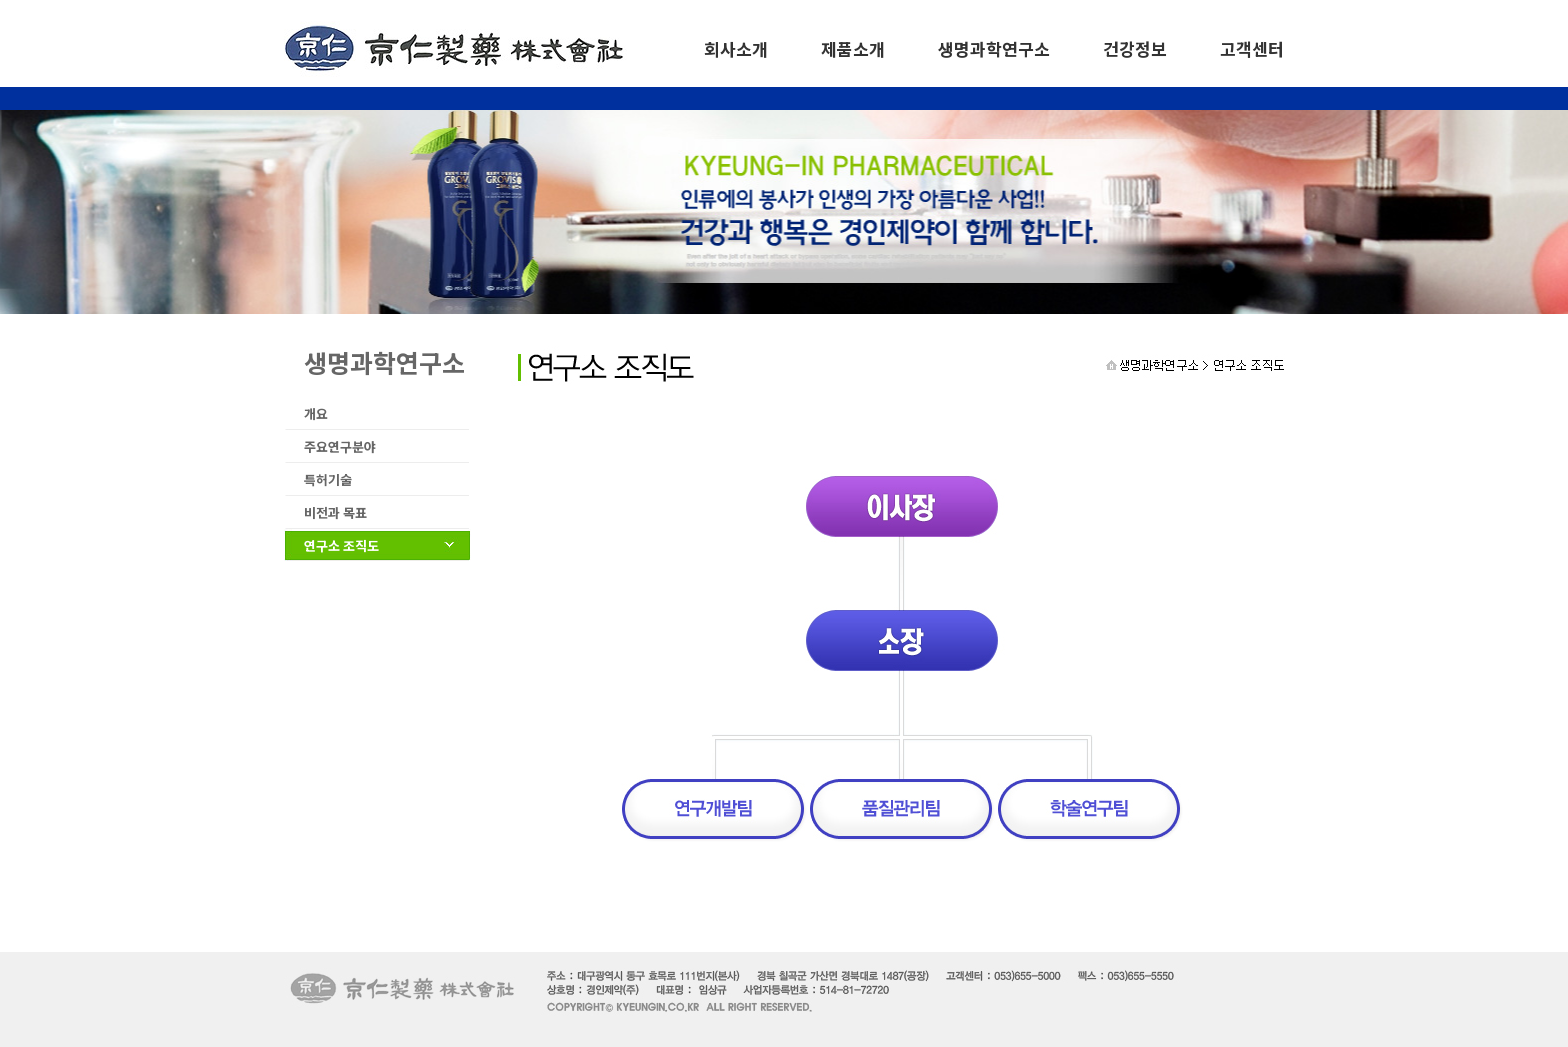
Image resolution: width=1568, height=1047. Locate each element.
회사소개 (736, 48)
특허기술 (328, 479)
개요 (316, 413)
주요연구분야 (340, 446)
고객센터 (1252, 48)
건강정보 (1135, 48)
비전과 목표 (335, 512)
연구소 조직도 (341, 545)
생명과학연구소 (994, 48)
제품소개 (853, 48)
